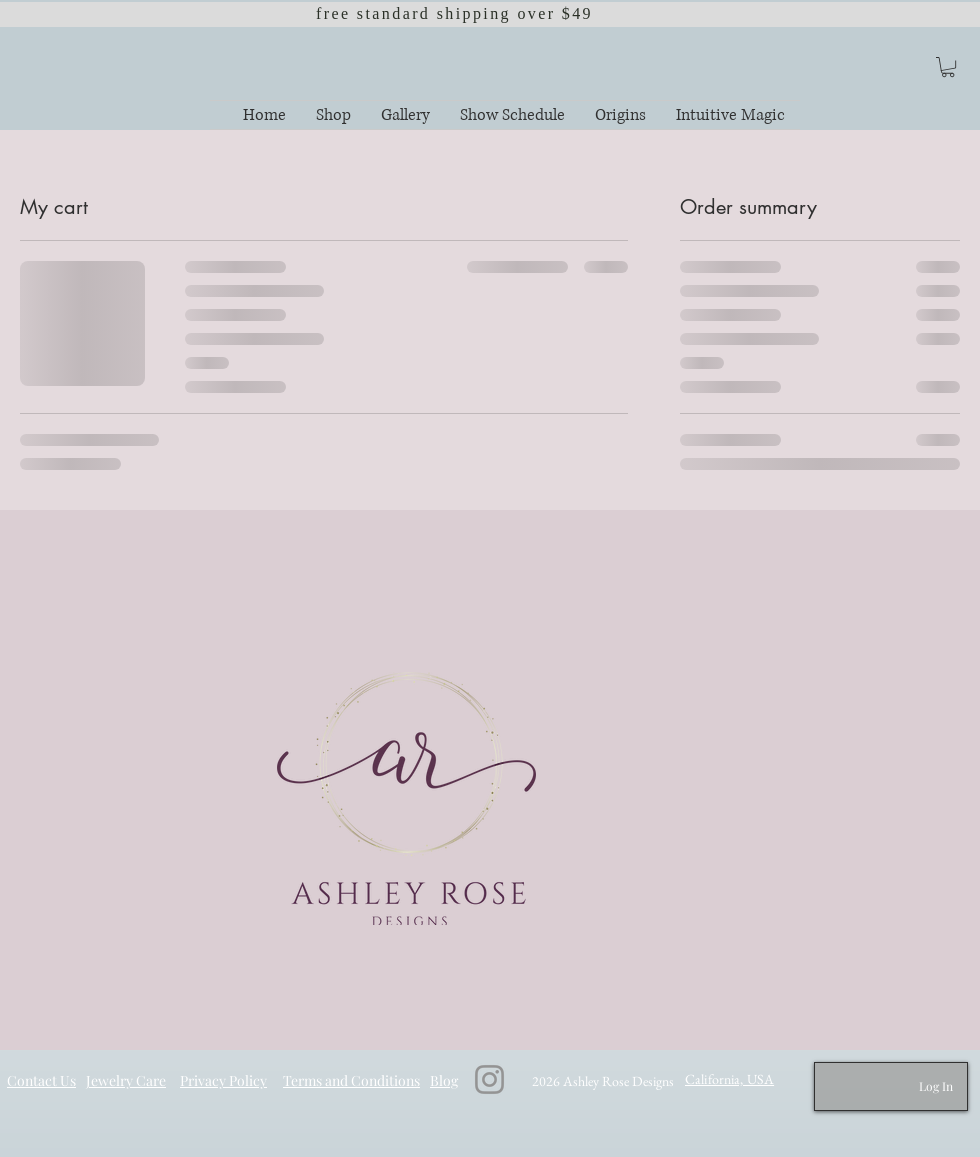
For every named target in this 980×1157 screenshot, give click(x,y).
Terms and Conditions (351, 1080)
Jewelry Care (126, 1080)
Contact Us (41, 1080)
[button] (948, 67)
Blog (444, 1080)
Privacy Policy (223, 1080)
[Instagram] (489, 1079)
